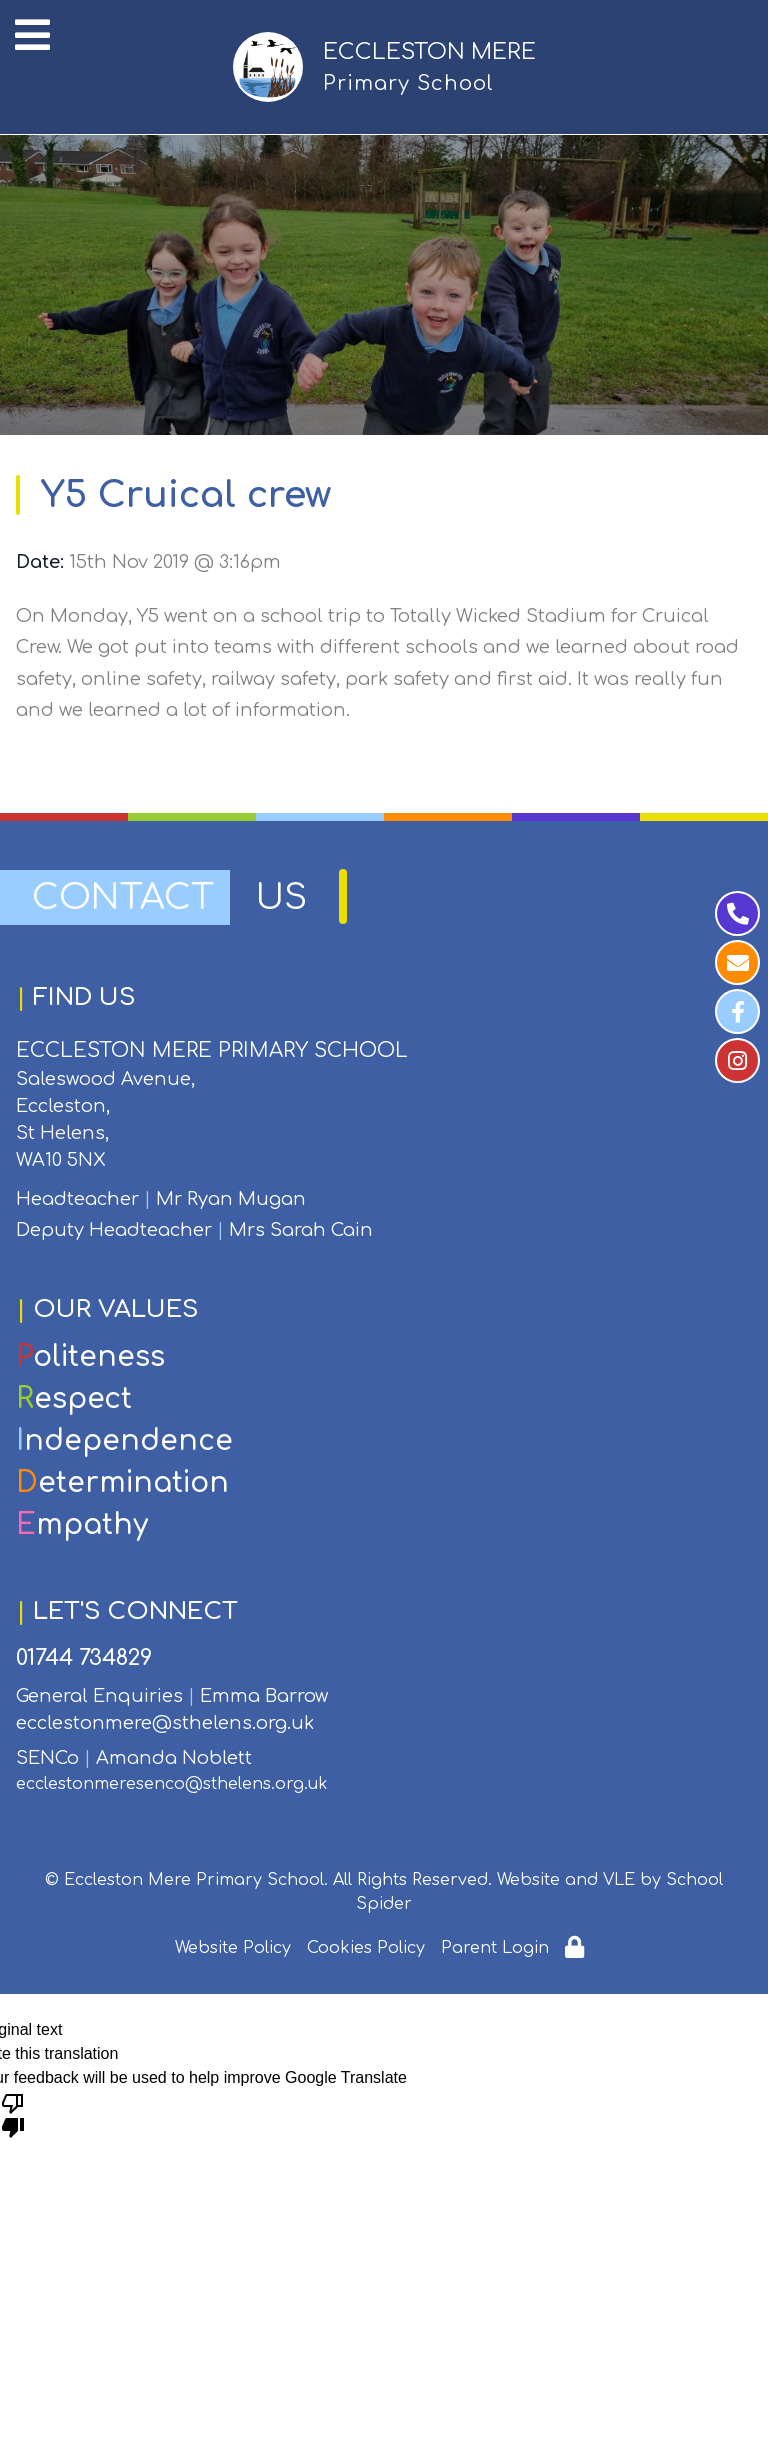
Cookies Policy (366, 1948)
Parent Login (495, 1948)
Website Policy (233, 1948)
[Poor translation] (13, 2114)
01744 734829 (84, 1658)
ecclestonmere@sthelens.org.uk (165, 1723)
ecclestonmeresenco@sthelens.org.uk (172, 1784)
